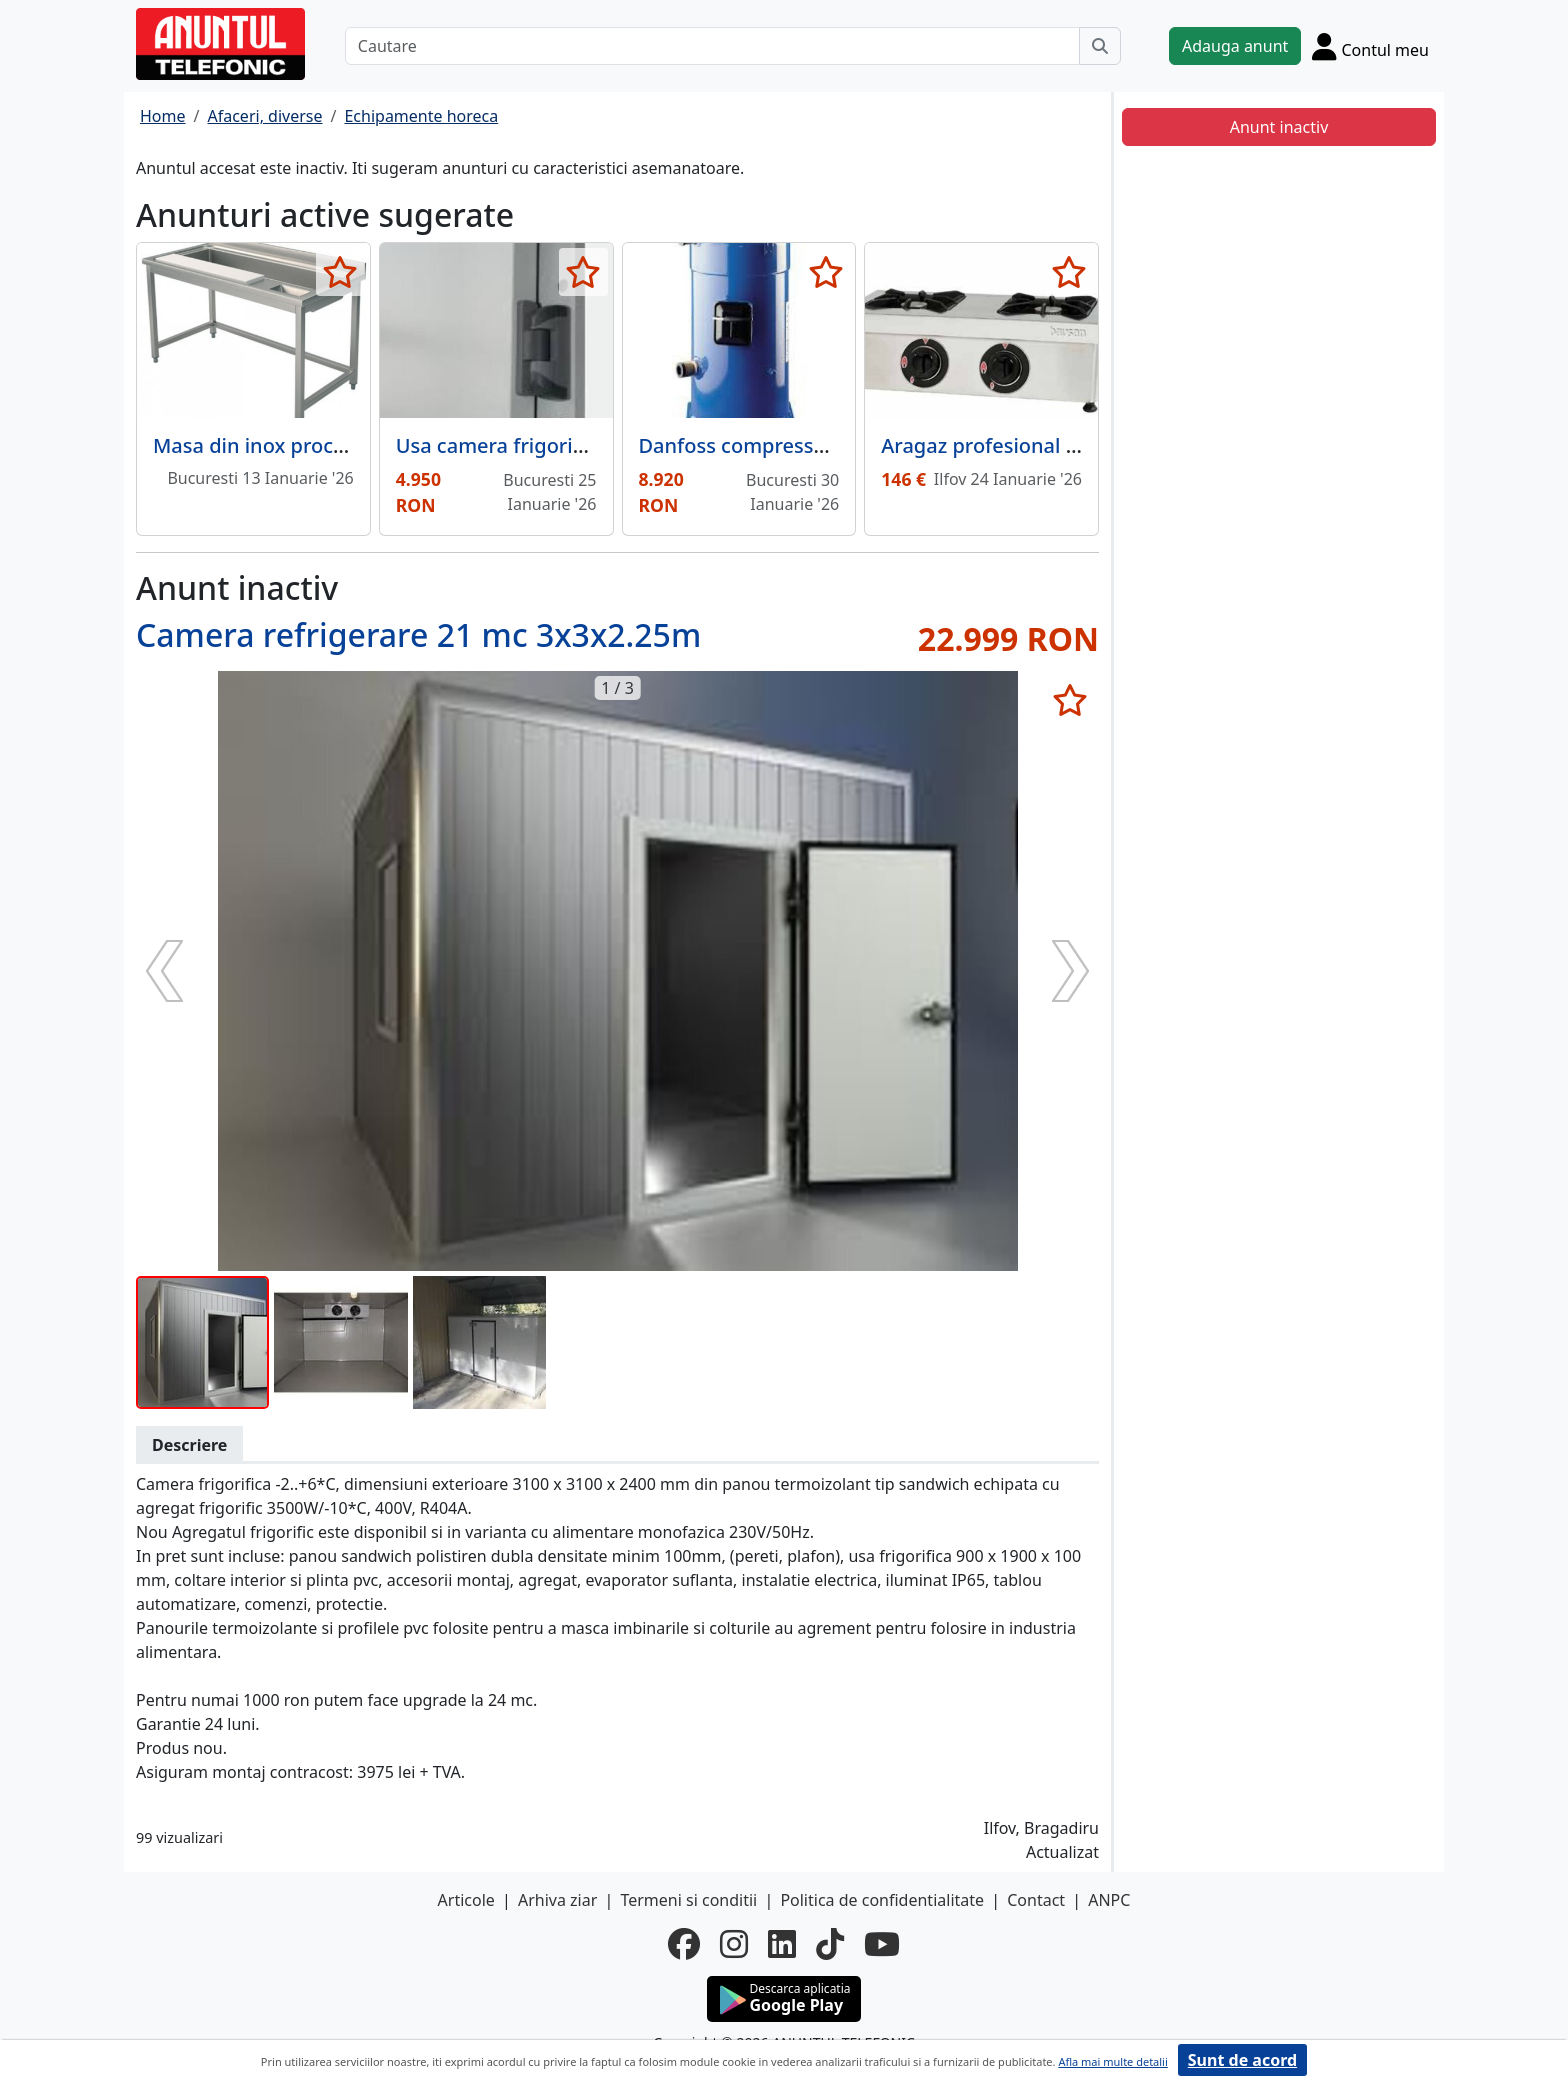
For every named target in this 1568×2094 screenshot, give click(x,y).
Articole (466, 1900)
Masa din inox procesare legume (308, 445)
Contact (1036, 1900)
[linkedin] (782, 1944)
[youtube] (882, 1944)
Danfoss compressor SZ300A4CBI (796, 445)
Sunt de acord (1242, 2060)
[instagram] (734, 1944)
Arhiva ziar (557, 1900)
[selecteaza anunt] (340, 272)
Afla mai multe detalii (1112, 2061)
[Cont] (1370, 46)
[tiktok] (830, 1944)
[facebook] (684, 1944)
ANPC (1109, 1900)
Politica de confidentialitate (882, 1900)
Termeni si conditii (688, 1900)
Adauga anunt (1235, 46)
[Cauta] (1100, 46)
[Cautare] (712, 46)
